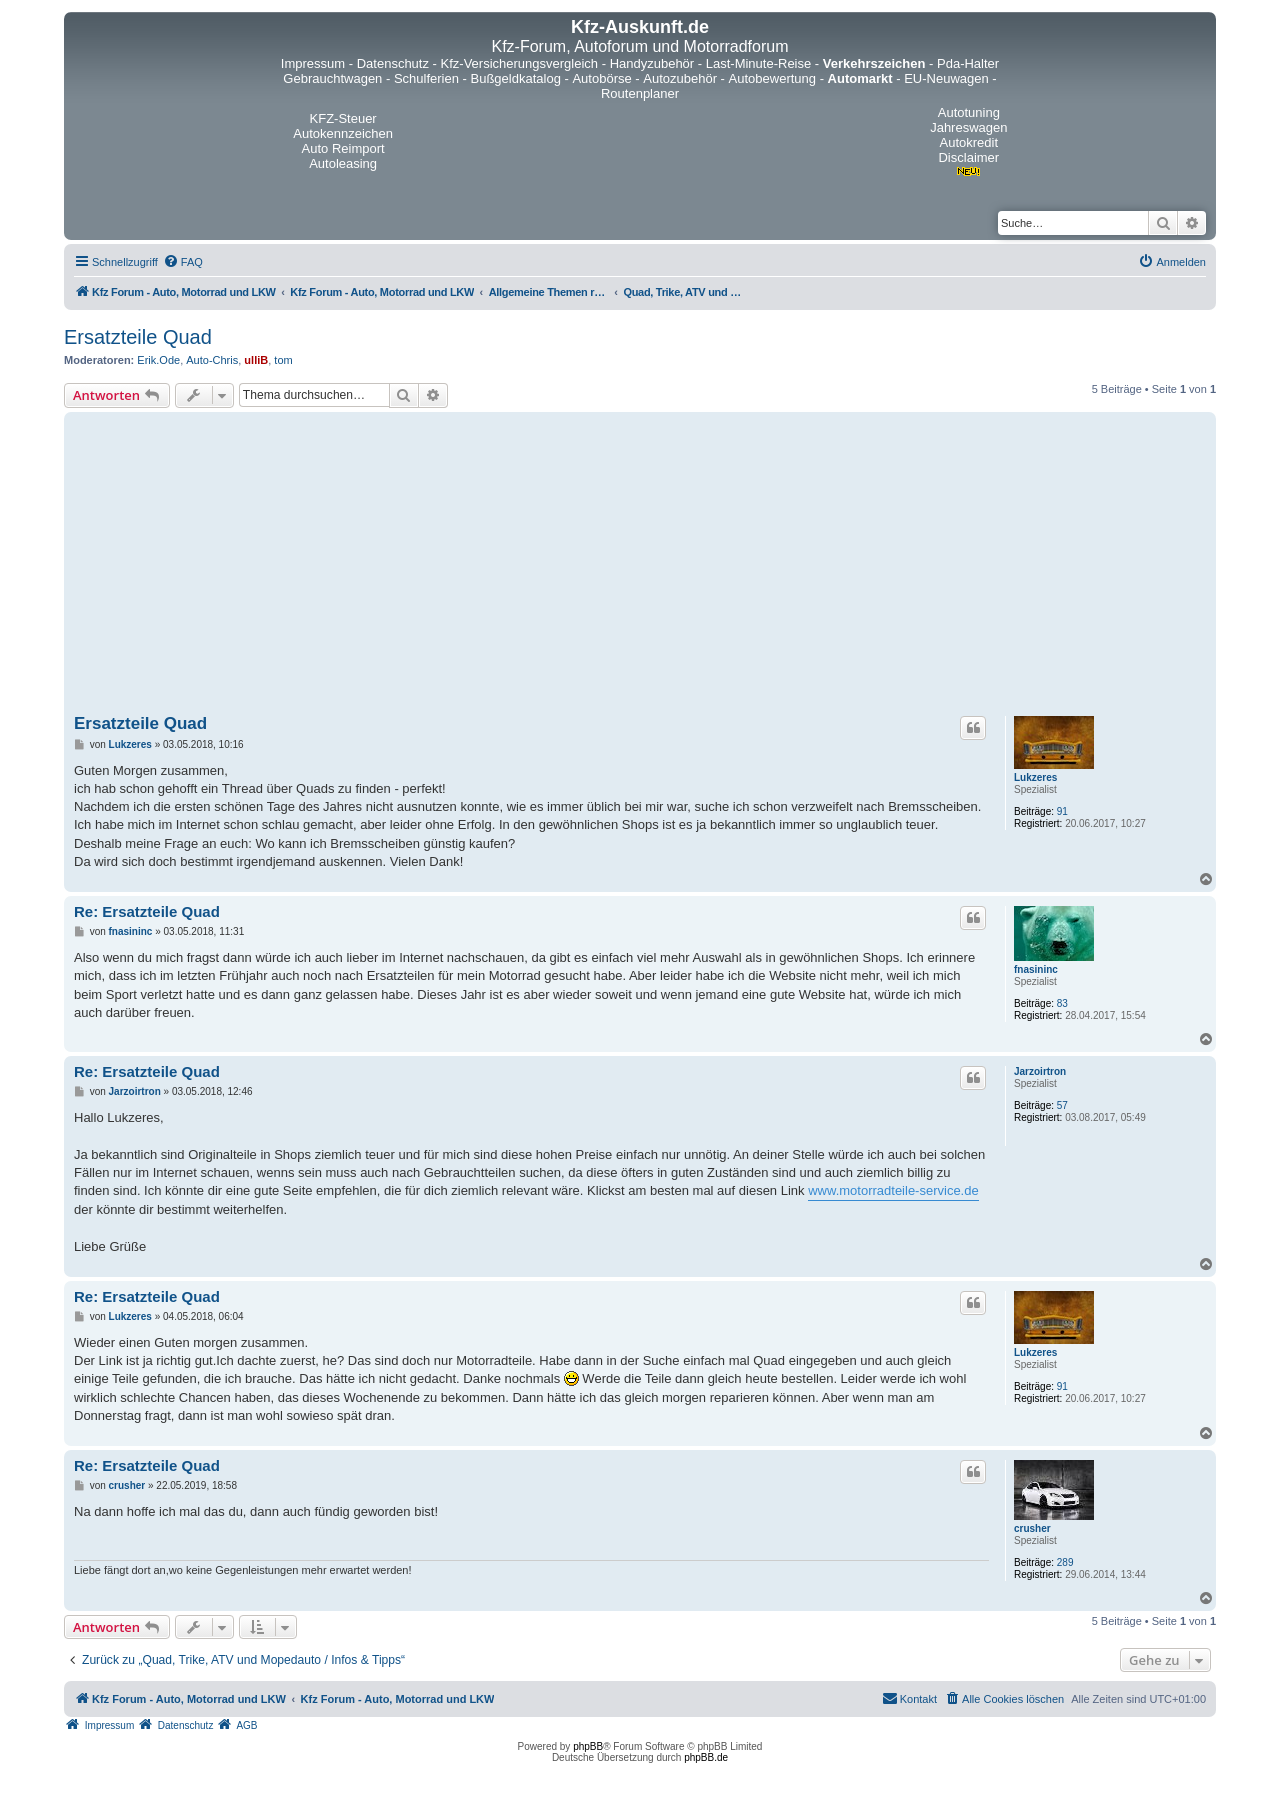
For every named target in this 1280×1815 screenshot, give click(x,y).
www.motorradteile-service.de (893, 1190)
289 (1065, 1562)
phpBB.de (706, 1757)
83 (1062, 1003)
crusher (1032, 1528)
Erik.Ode (158, 360)
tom (283, 360)
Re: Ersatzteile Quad (147, 911)
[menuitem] (183, 262)
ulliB (256, 360)
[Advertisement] (640, 567)
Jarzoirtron (1040, 1071)
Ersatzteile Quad (138, 337)
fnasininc (1036, 969)
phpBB (588, 1746)
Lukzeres (1035, 777)
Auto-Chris (212, 360)
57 (1062, 1105)
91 (1062, 811)
